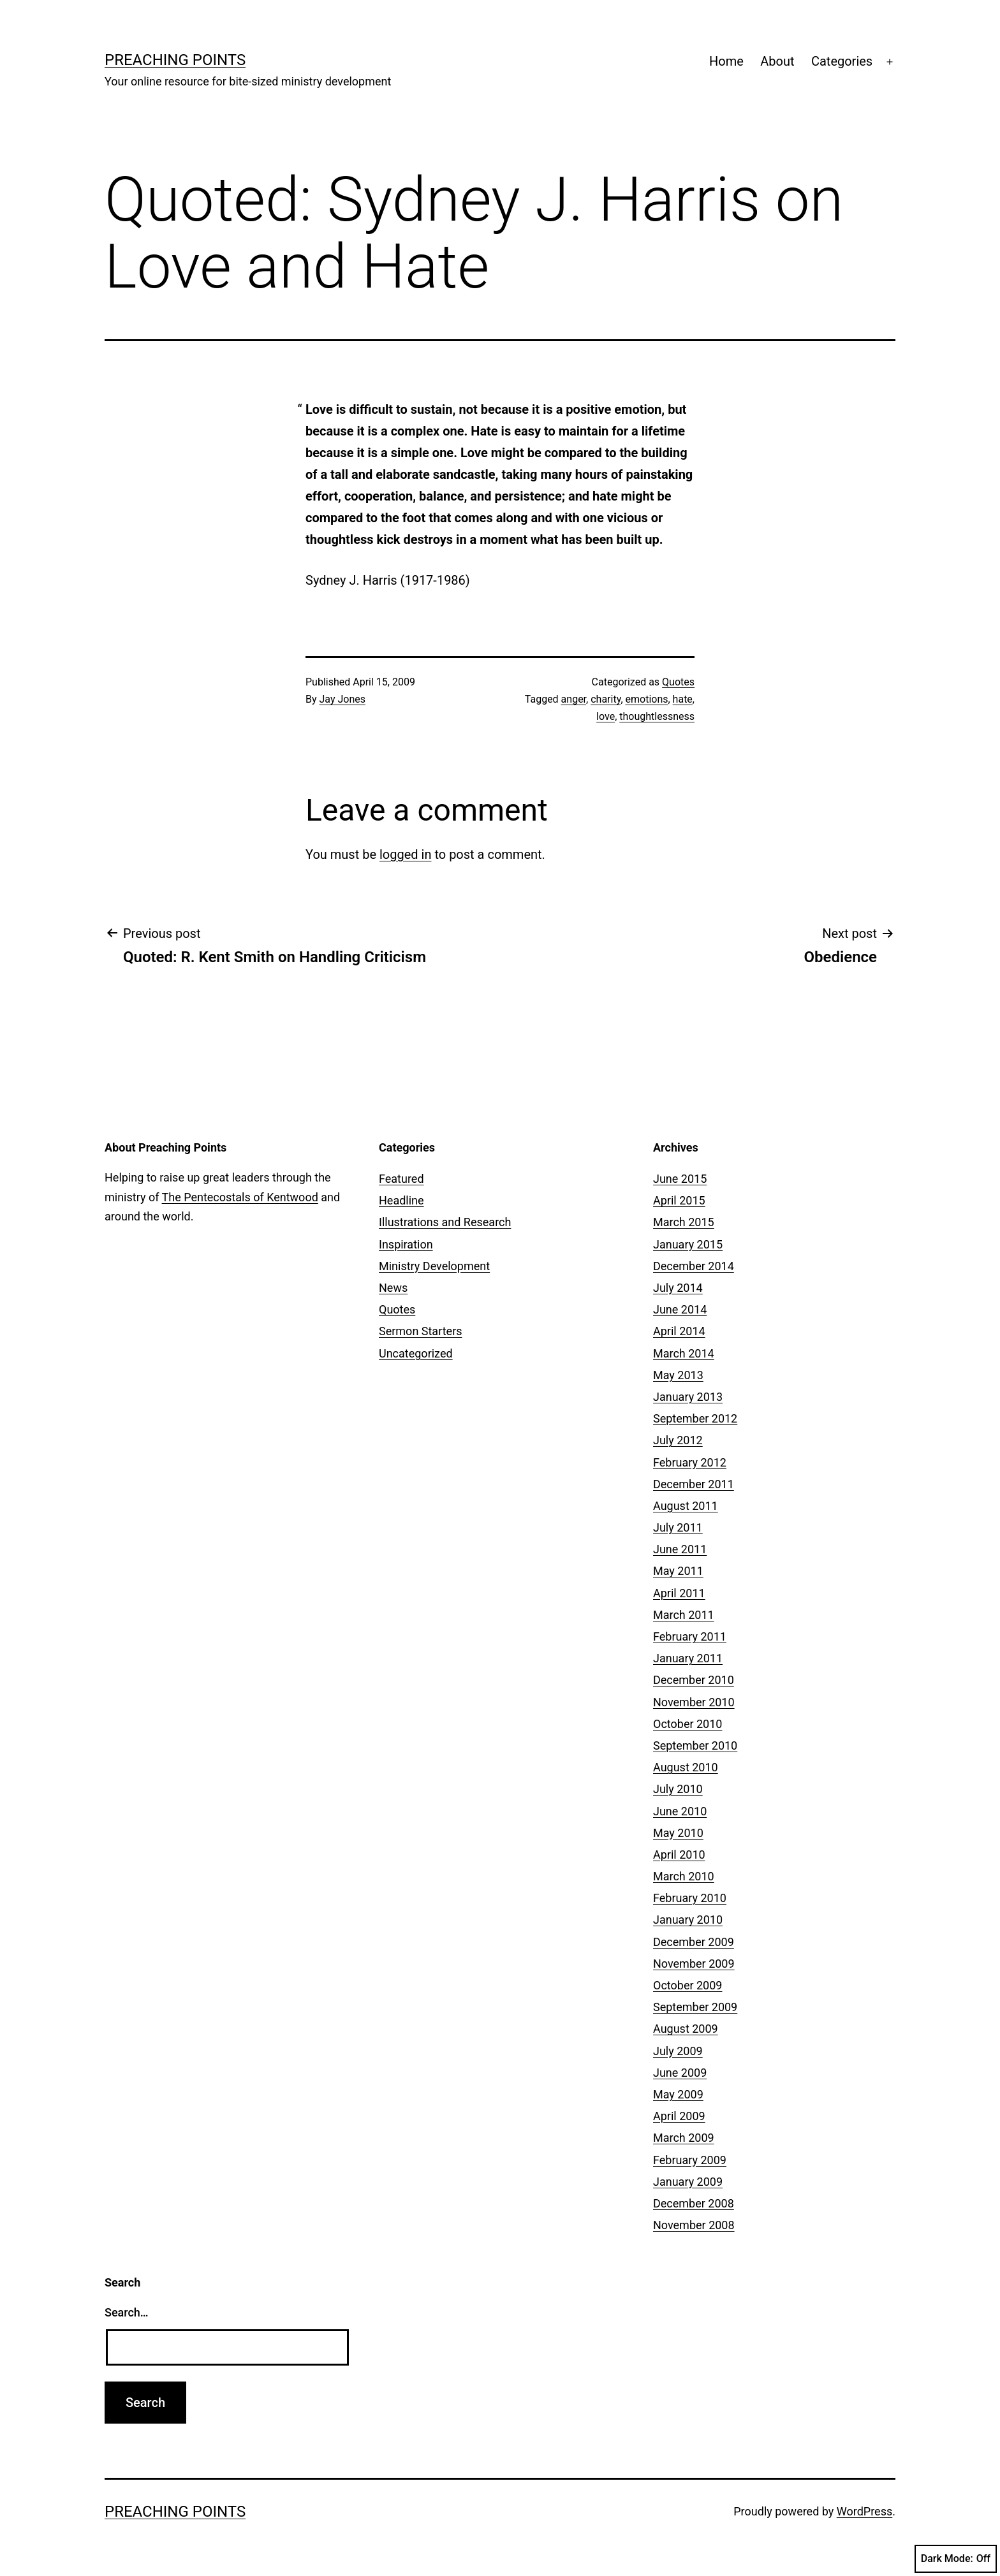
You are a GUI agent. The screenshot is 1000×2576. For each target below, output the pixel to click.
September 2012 (695, 1418)
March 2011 (683, 1614)
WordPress (864, 2511)
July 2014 (678, 1287)
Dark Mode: (955, 2558)
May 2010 (678, 1833)
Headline (401, 1200)
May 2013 (678, 1375)
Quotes (678, 682)
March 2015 (683, 1222)
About (777, 61)
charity (606, 699)
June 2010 (680, 1811)
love (605, 716)
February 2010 (689, 1898)
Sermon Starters (420, 1331)
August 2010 (685, 1767)
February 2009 (689, 2160)
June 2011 (680, 1549)
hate (683, 699)
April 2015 (679, 1200)
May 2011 (678, 1570)
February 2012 (689, 1462)
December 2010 (693, 1680)
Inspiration (406, 1244)
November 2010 (694, 1702)
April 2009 (679, 2116)
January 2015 (688, 1244)
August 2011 (685, 1505)
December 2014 (693, 1266)
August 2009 (685, 2028)
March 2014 (683, 1353)
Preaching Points (175, 60)
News (393, 1287)
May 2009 (678, 2094)
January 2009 (688, 2181)
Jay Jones (342, 699)
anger (573, 699)
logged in (405, 854)
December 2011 (693, 1484)
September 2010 (695, 1745)
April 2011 (679, 1593)
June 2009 (680, 2072)
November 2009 (694, 1963)
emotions (647, 699)
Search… (127, 2312)
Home (726, 61)
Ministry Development (434, 1266)
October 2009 (687, 1985)
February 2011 (689, 1636)
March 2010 (683, 1876)
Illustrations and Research (445, 1222)
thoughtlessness (657, 716)
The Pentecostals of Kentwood (240, 1197)
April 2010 (679, 1854)
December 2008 (693, 2203)
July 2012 (678, 1440)
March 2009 (683, 2137)
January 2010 (688, 1919)
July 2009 (678, 2051)
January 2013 (688, 1396)
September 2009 (695, 2007)
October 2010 (687, 1724)
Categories (841, 61)
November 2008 (694, 2225)
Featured (401, 1178)
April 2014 (679, 1331)
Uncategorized (416, 1353)
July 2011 (678, 1527)
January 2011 (688, 1658)
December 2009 (693, 1942)
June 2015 (680, 1178)
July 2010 (678, 1789)
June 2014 (680, 1309)
